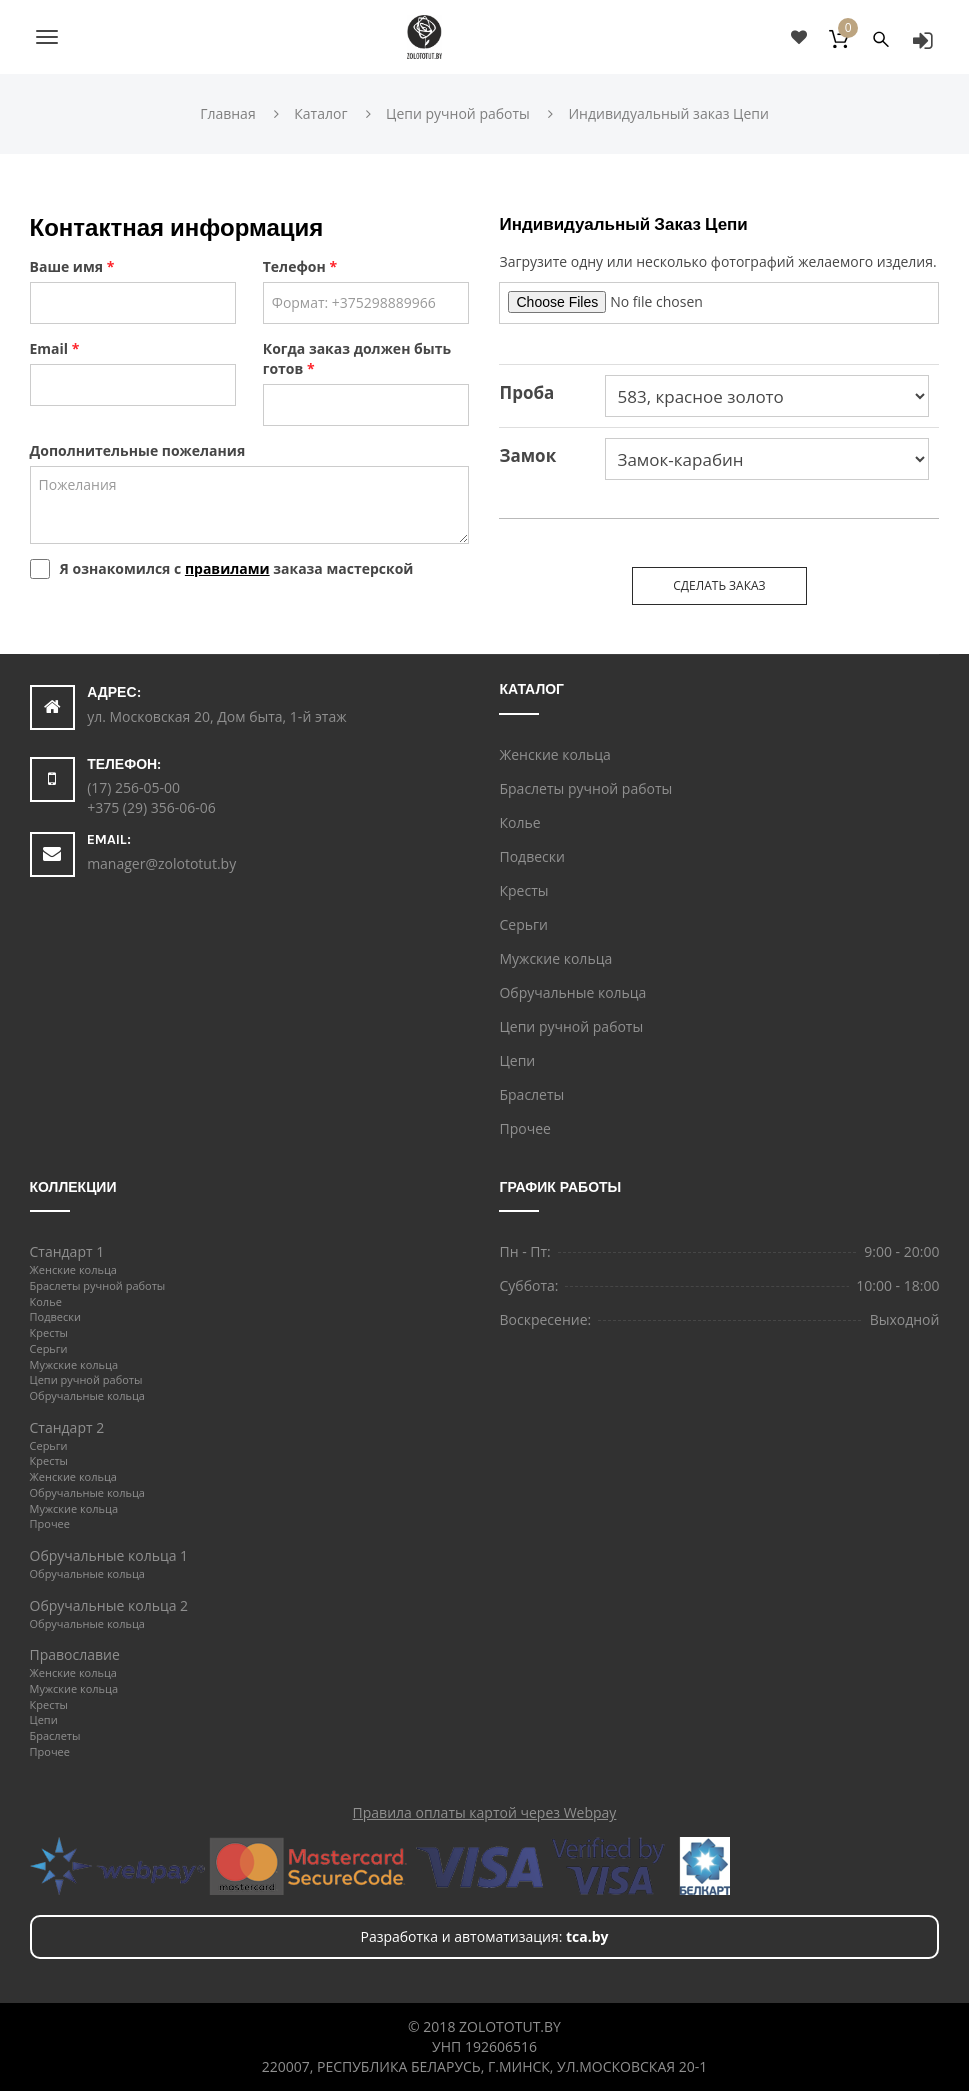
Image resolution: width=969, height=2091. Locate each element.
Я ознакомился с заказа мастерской (237, 568)
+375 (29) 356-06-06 (151, 807)
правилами (227, 568)
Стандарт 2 (67, 1427)
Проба (526, 392)
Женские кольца (554, 754)
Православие (75, 1654)
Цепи (517, 1060)
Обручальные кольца (572, 992)
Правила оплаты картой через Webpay (485, 1812)
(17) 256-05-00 (133, 787)
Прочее (524, 1128)
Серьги (523, 924)
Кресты (523, 890)
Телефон (300, 266)
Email (55, 348)
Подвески (531, 856)
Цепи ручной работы (571, 1026)
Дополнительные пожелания (138, 450)
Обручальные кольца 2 (109, 1605)
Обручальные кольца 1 (109, 1555)
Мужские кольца (555, 958)
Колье (519, 822)
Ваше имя (72, 266)
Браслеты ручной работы (585, 788)
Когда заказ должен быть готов (357, 358)
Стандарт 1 (67, 1251)
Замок (527, 455)
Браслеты (531, 1094)
